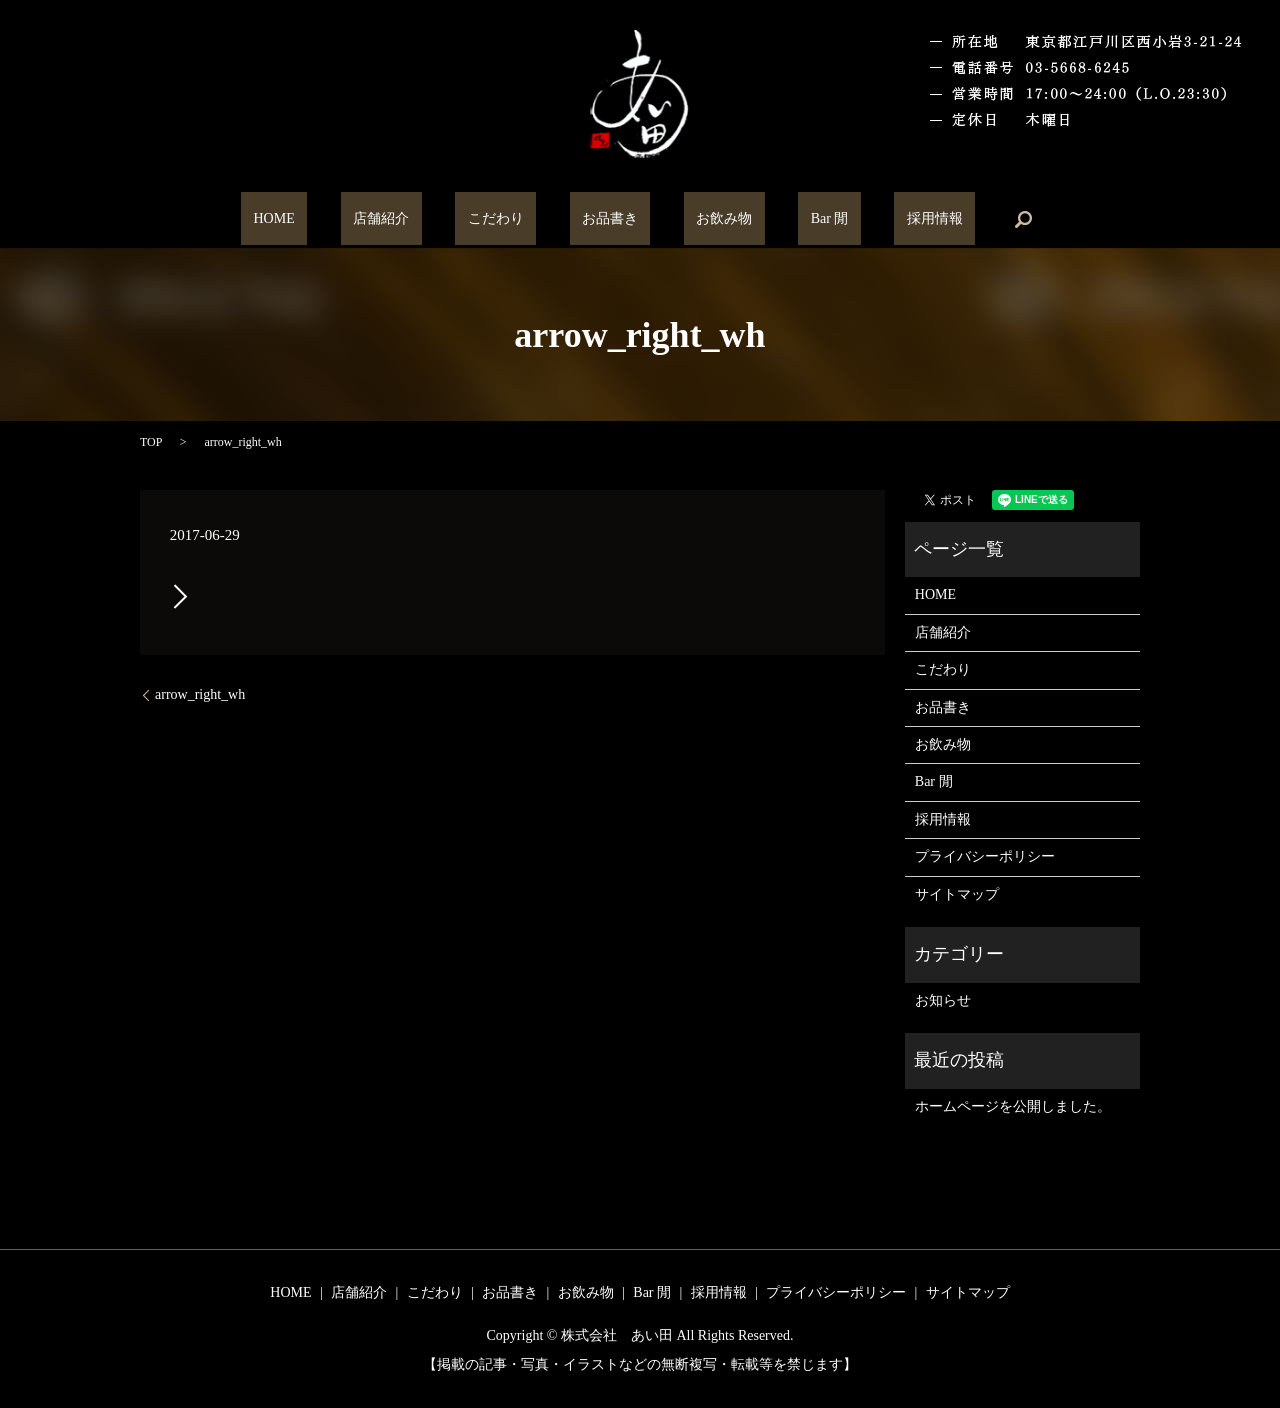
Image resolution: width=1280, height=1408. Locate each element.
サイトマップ (957, 894)
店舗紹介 (431, 219)
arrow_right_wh (200, 694)
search (937, 219)
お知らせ (943, 1000)
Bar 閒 (780, 219)
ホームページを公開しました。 (1013, 1106)
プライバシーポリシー (985, 856)
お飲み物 (700, 219)
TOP (151, 442)
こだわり (520, 219)
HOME (348, 219)
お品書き (610, 219)
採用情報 (860, 219)
